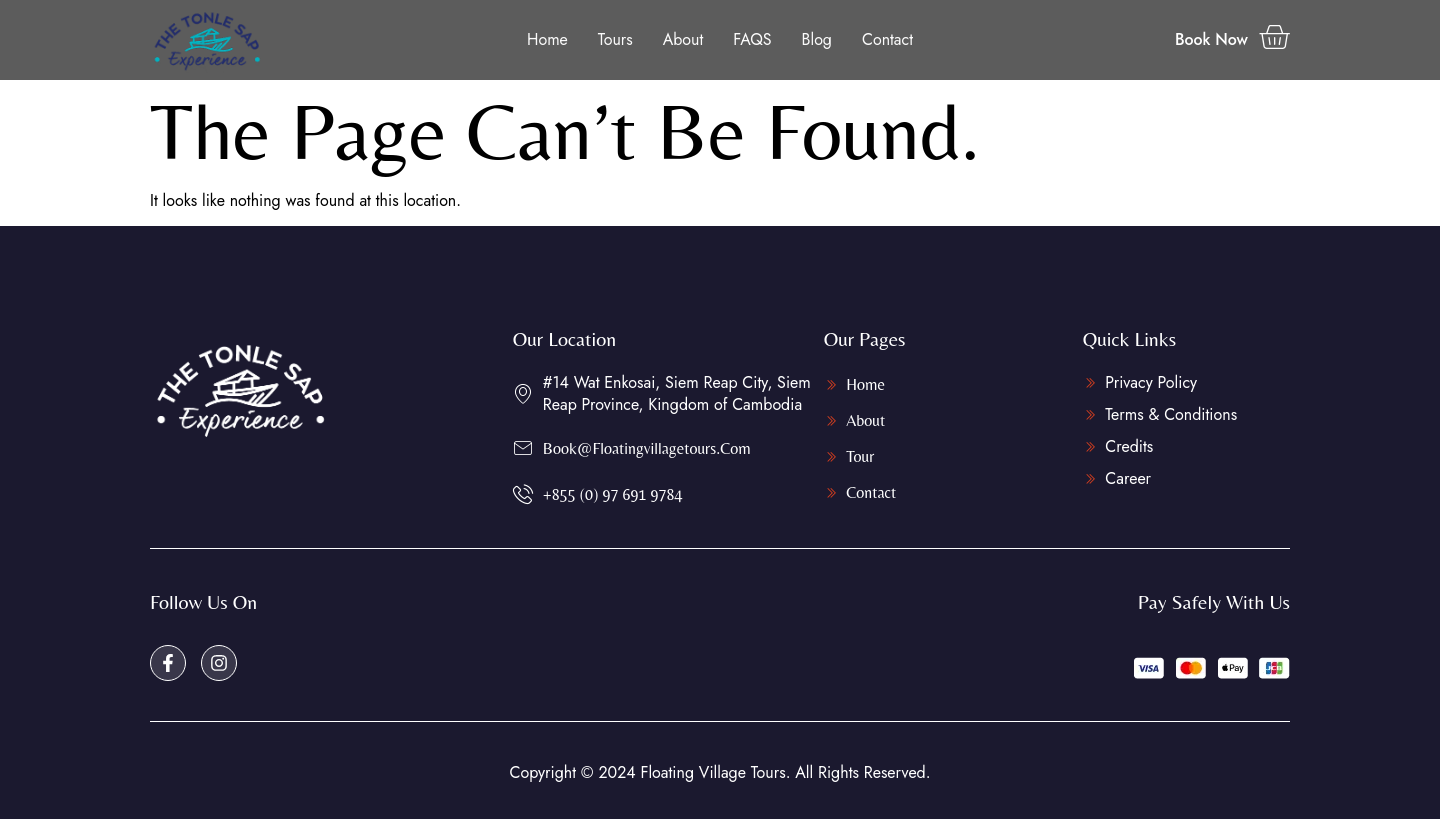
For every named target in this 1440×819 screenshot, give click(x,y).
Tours (615, 39)
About (683, 39)
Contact (887, 39)
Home (547, 39)
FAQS (752, 39)
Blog (817, 39)
